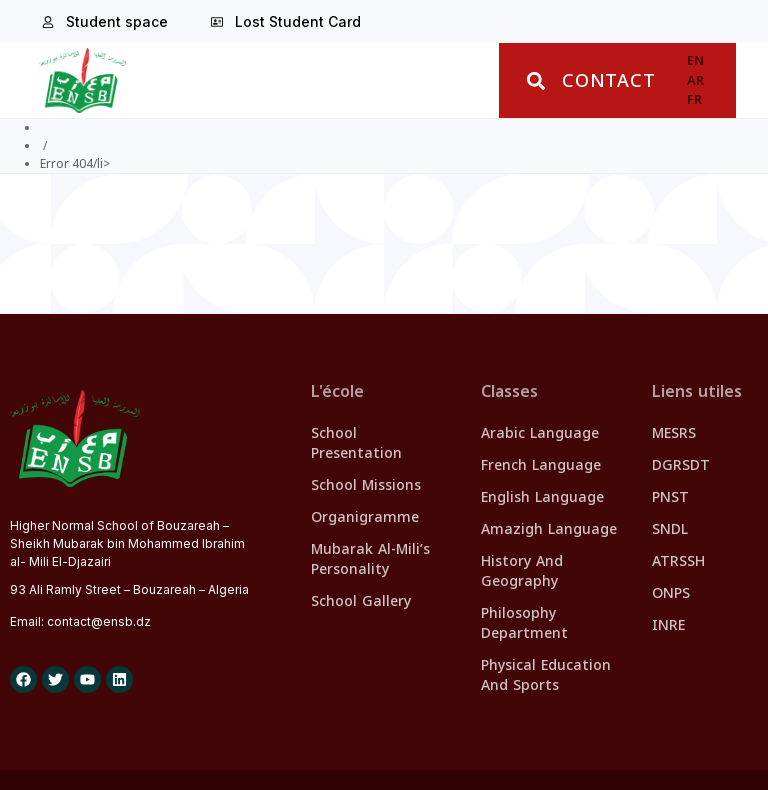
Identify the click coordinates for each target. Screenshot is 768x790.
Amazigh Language (549, 529)
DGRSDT (681, 465)
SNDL (670, 529)
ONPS (671, 593)
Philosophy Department (524, 623)
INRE (668, 625)
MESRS (674, 433)
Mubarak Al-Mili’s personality (370, 559)
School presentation (356, 443)
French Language (541, 465)
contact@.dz (99, 621)
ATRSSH (678, 561)
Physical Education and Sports (546, 675)
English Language (542, 497)
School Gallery (361, 601)
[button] (535, 80)
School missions (366, 485)
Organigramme (365, 517)
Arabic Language (540, 433)
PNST (670, 497)
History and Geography (522, 571)
